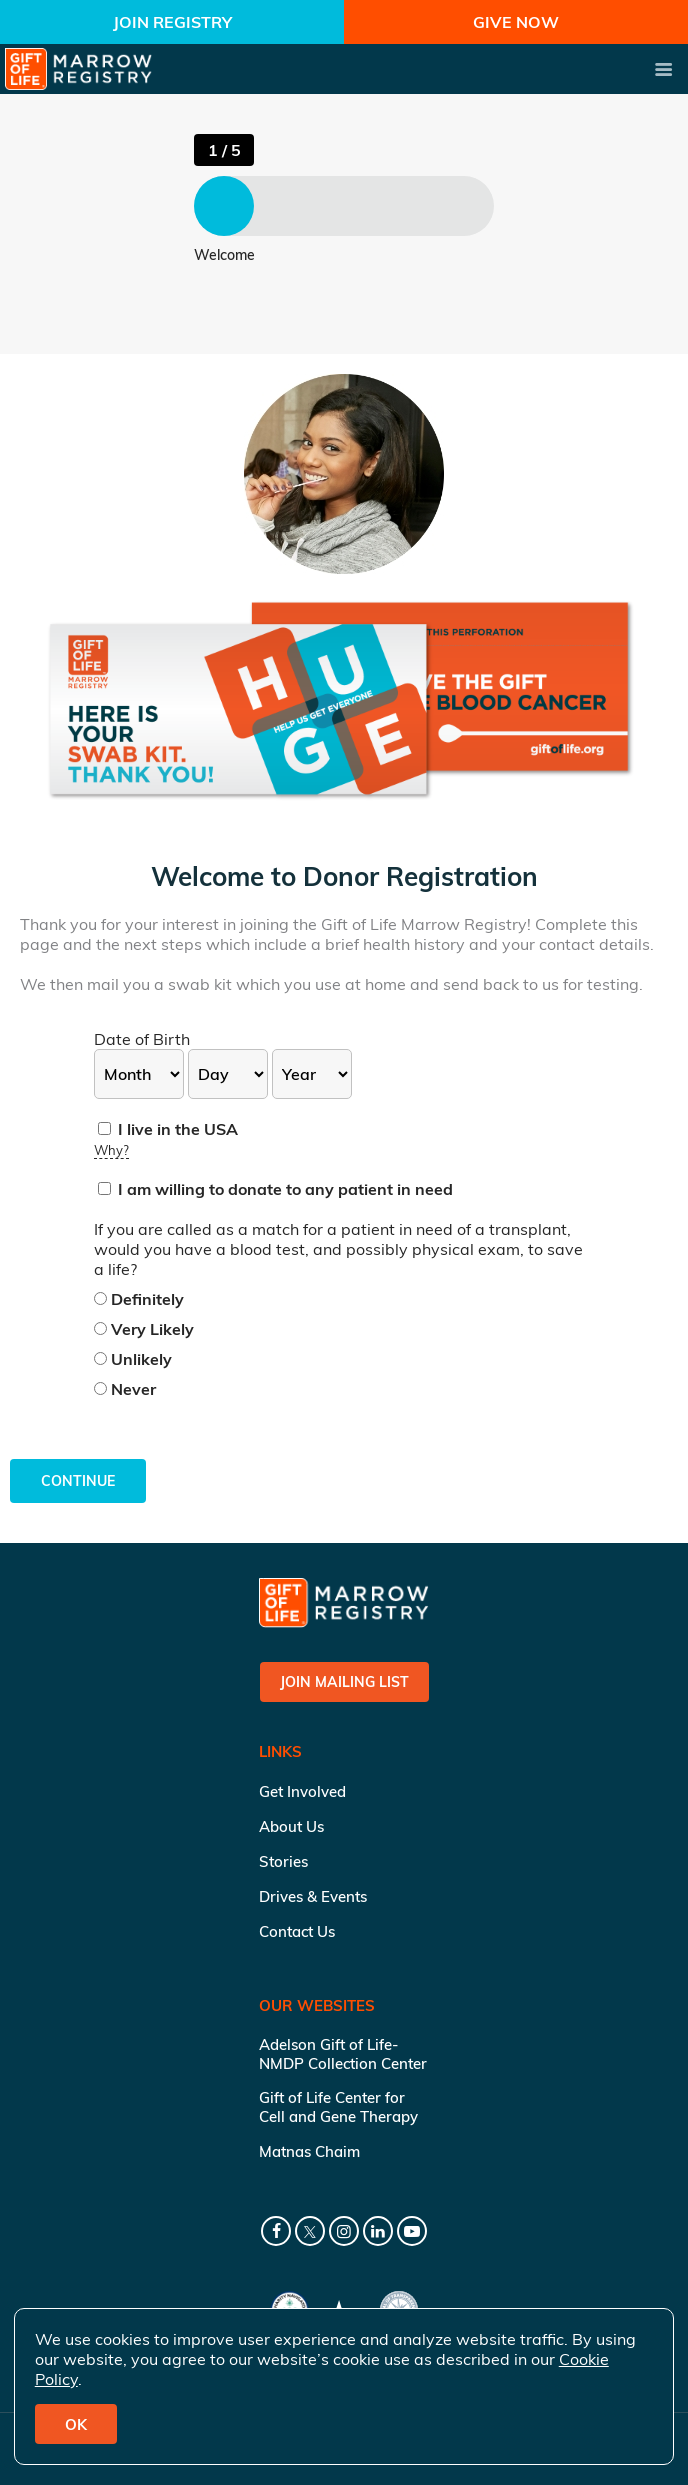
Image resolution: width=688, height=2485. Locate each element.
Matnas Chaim (309, 2151)
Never (125, 1389)
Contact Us (297, 1931)
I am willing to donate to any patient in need (275, 1189)
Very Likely (144, 1329)
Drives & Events (313, 1896)
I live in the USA (168, 1129)
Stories (283, 1861)
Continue (78, 1481)
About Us (291, 1826)
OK (76, 2424)
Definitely (139, 1299)
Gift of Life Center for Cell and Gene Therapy (338, 2107)
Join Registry (172, 22)
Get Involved (302, 1791)
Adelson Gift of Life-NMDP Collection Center (343, 2054)
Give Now (516, 22)
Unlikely (133, 1359)
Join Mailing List (344, 1682)
